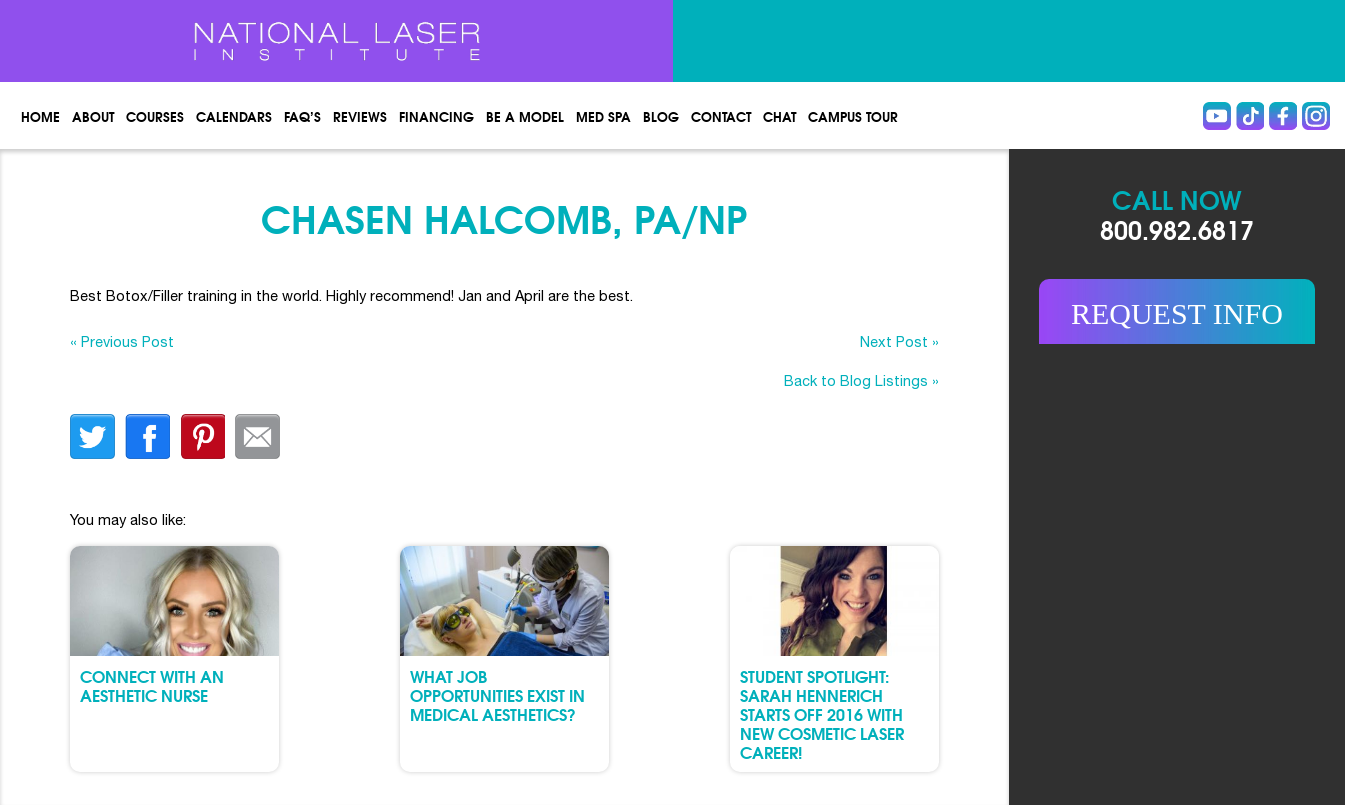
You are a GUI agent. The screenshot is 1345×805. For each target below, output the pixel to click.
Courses (155, 116)
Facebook (1283, 116)
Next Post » (899, 341)
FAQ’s (302, 116)
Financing (436, 116)
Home (40, 116)
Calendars (234, 116)
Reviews (360, 116)
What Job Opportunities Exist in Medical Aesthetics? (497, 694)
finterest (202, 436)
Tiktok (1250, 116)
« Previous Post (122, 341)
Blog (661, 116)
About (93, 116)
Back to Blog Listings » (861, 380)
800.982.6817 (1177, 228)
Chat (779, 116)
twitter (92, 436)
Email (257, 436)
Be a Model (525, 116)
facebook (147, 436)
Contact (721, 116)
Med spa (603, 116)
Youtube (1217, 116)
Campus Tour (853, 116)
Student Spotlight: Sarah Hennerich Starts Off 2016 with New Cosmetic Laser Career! (822, 714)
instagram (1316, 116)
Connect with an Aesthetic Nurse (152, 685)
